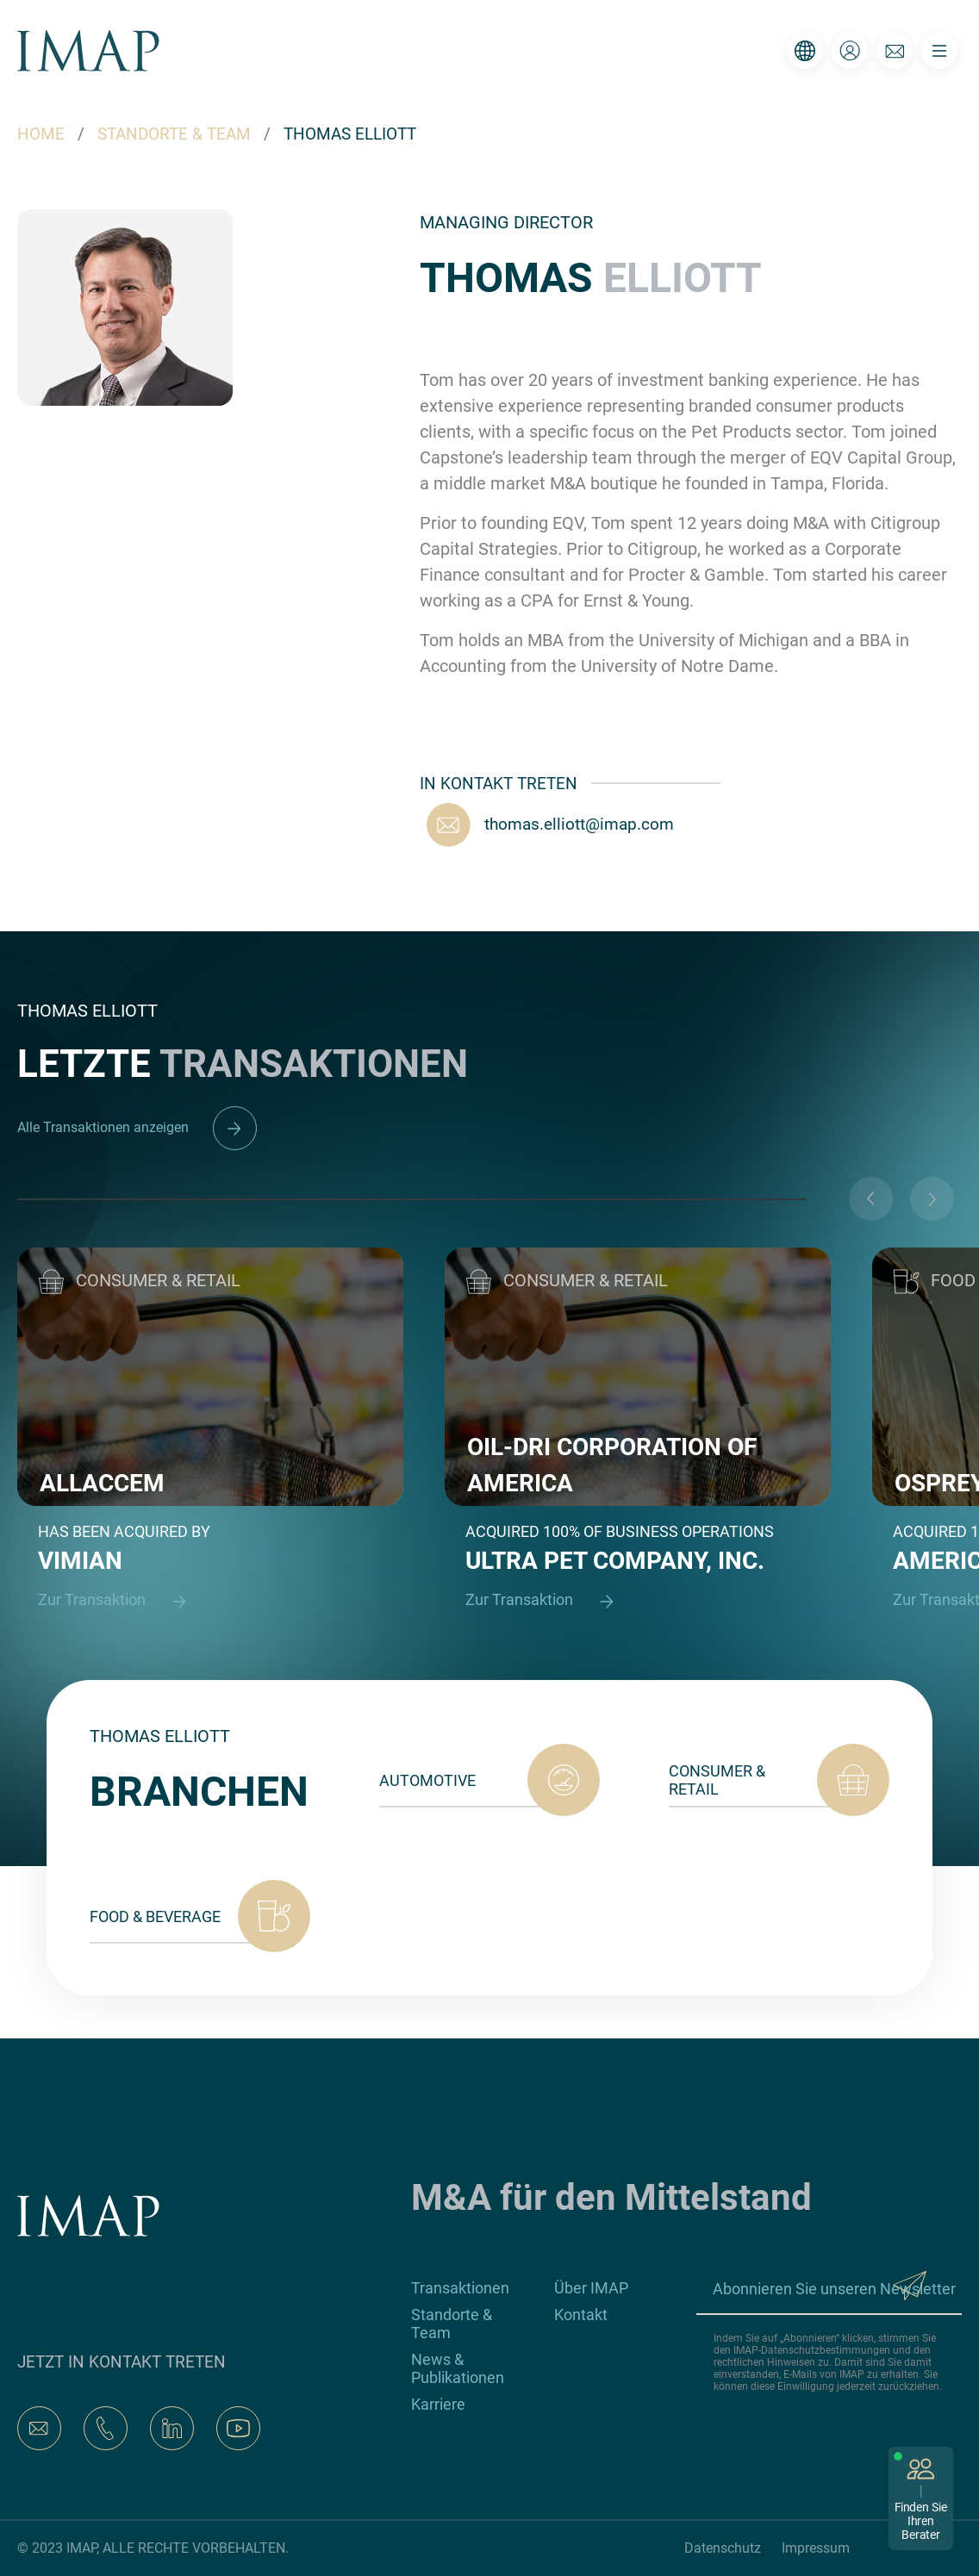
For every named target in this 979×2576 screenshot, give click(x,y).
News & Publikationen (457, 2368)
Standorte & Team (451, 2323)
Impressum (816, 2548)
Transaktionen (460, 2288)
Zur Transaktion (120, 1601)
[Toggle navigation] (939, 50)
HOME (41, 134)
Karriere (438, 2404)
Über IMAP (591, 2288)
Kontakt (581, 2314)
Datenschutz (722, 2548)
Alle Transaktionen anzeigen (137, 1127)
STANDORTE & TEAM (174, 134)
